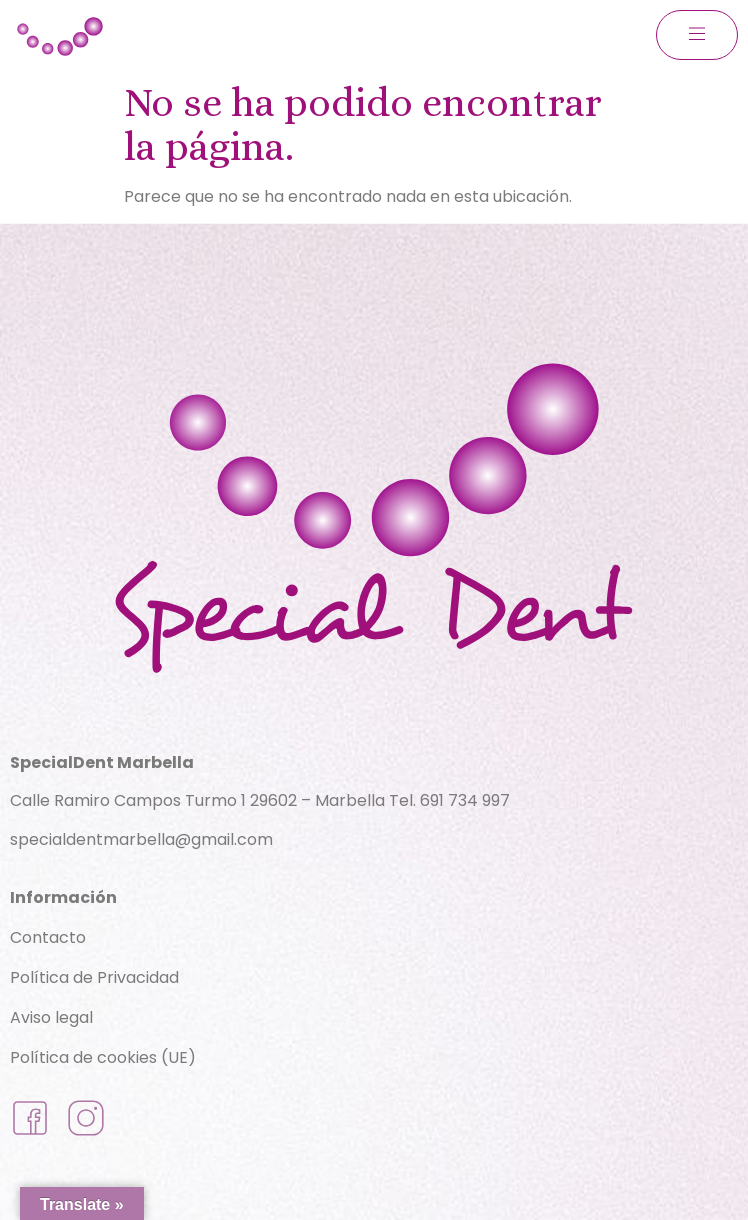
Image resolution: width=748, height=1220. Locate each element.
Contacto (48, 937)
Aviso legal (51, 1017)
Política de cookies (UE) (103, 1057)
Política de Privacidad (94, 977)
